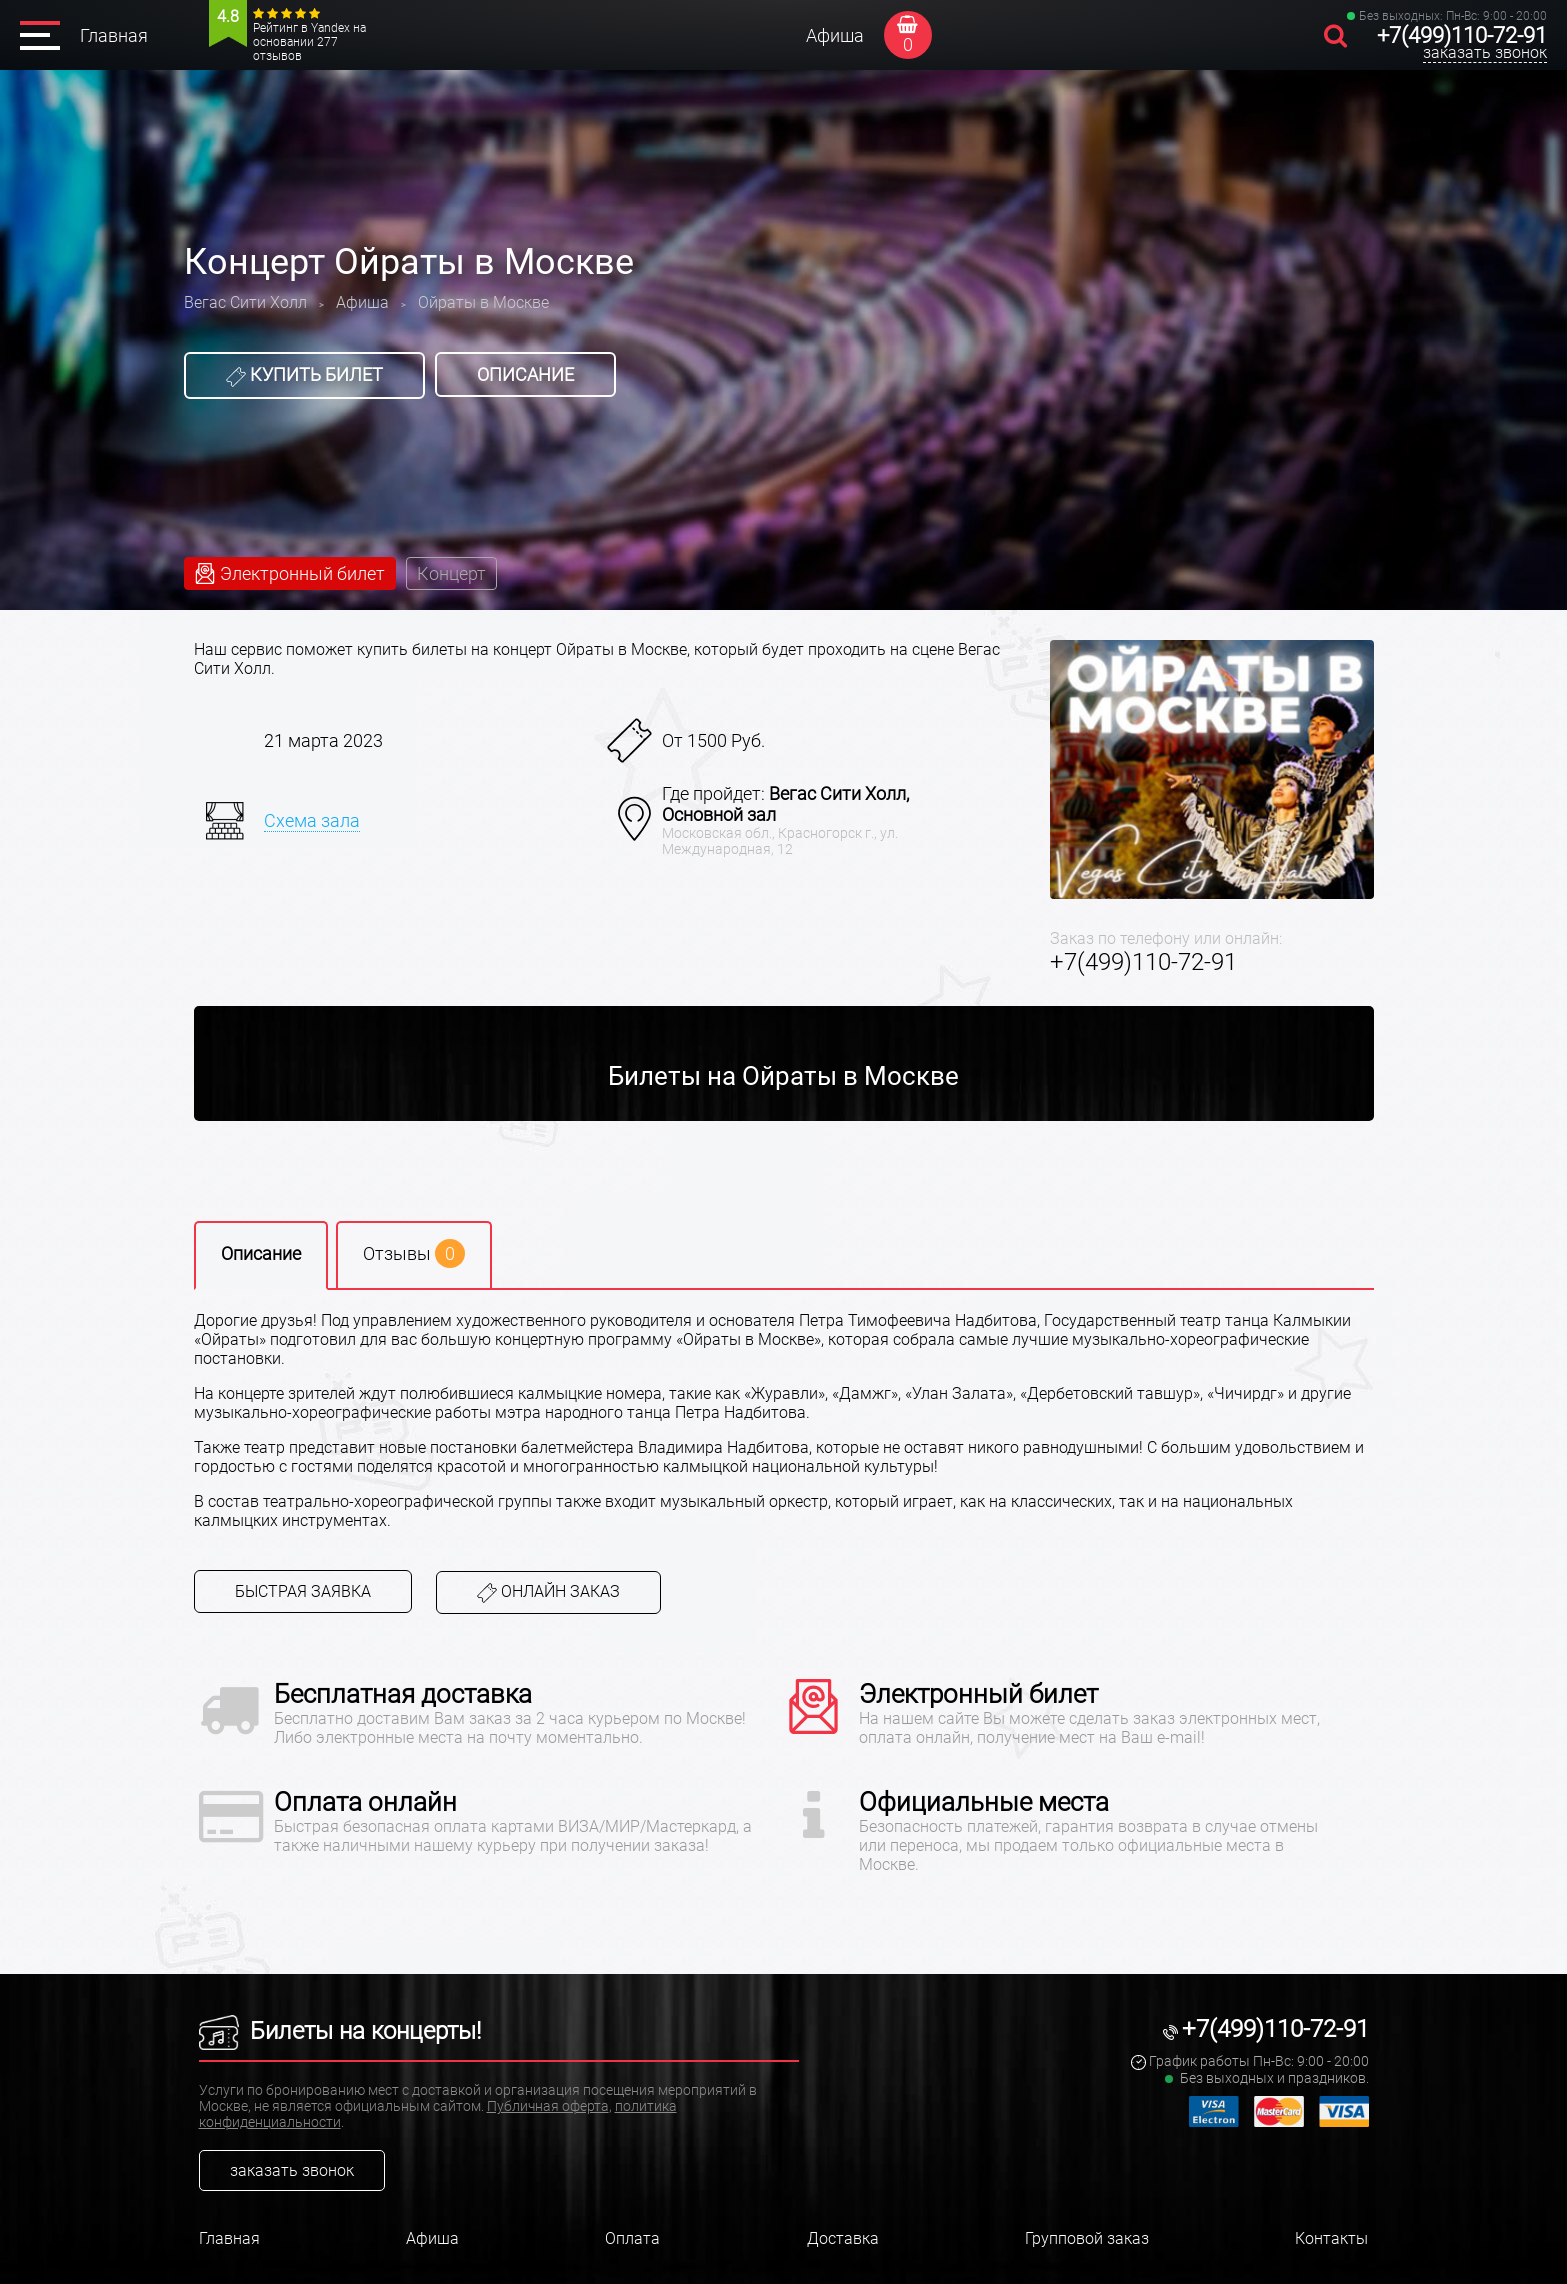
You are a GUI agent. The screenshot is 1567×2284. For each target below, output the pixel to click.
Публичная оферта (548, 2106)
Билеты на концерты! (340, 2031)
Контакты (1331, 2238)
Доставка (843, 2238)
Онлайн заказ (548, 1592)
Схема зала (312, 820)
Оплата (632, 2238)
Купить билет (304, 375)
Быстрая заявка (303, 1591)
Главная (114, 35)
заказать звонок (1485, 52)
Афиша (835, 35)
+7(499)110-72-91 (1462, 35)
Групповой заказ (1087, 2238)
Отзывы (414, 1253)
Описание (525, 374)
